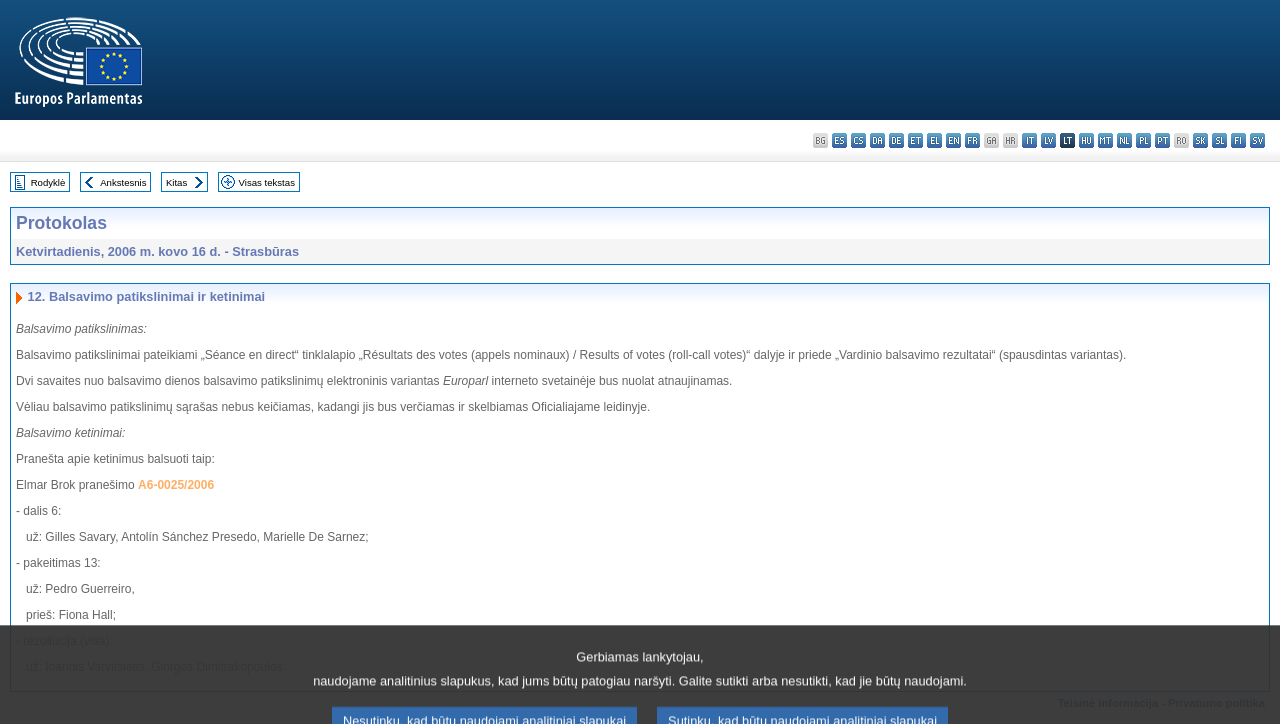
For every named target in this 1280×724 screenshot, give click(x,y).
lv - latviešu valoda (1048, 140)
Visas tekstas (267, 182)
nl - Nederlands (1124, 140)
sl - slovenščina (1219, 140)
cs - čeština (858, 140)
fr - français (972, 140)
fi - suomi (1238, 140)
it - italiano (1029, 140)
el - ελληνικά (934, 140)
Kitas (176, 182)
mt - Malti (1105, 140)
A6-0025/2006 (176, 485)
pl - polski (1143, 140)
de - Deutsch (896, 140)
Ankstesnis (123, 182)
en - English (953, 140)
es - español (839, 140)
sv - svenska (1257, 140)
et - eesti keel (915, 140)
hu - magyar (1086, 140)
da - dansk (877, 140)
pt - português (1162, 140)
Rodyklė (48, 182)
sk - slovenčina (1200, 140)
